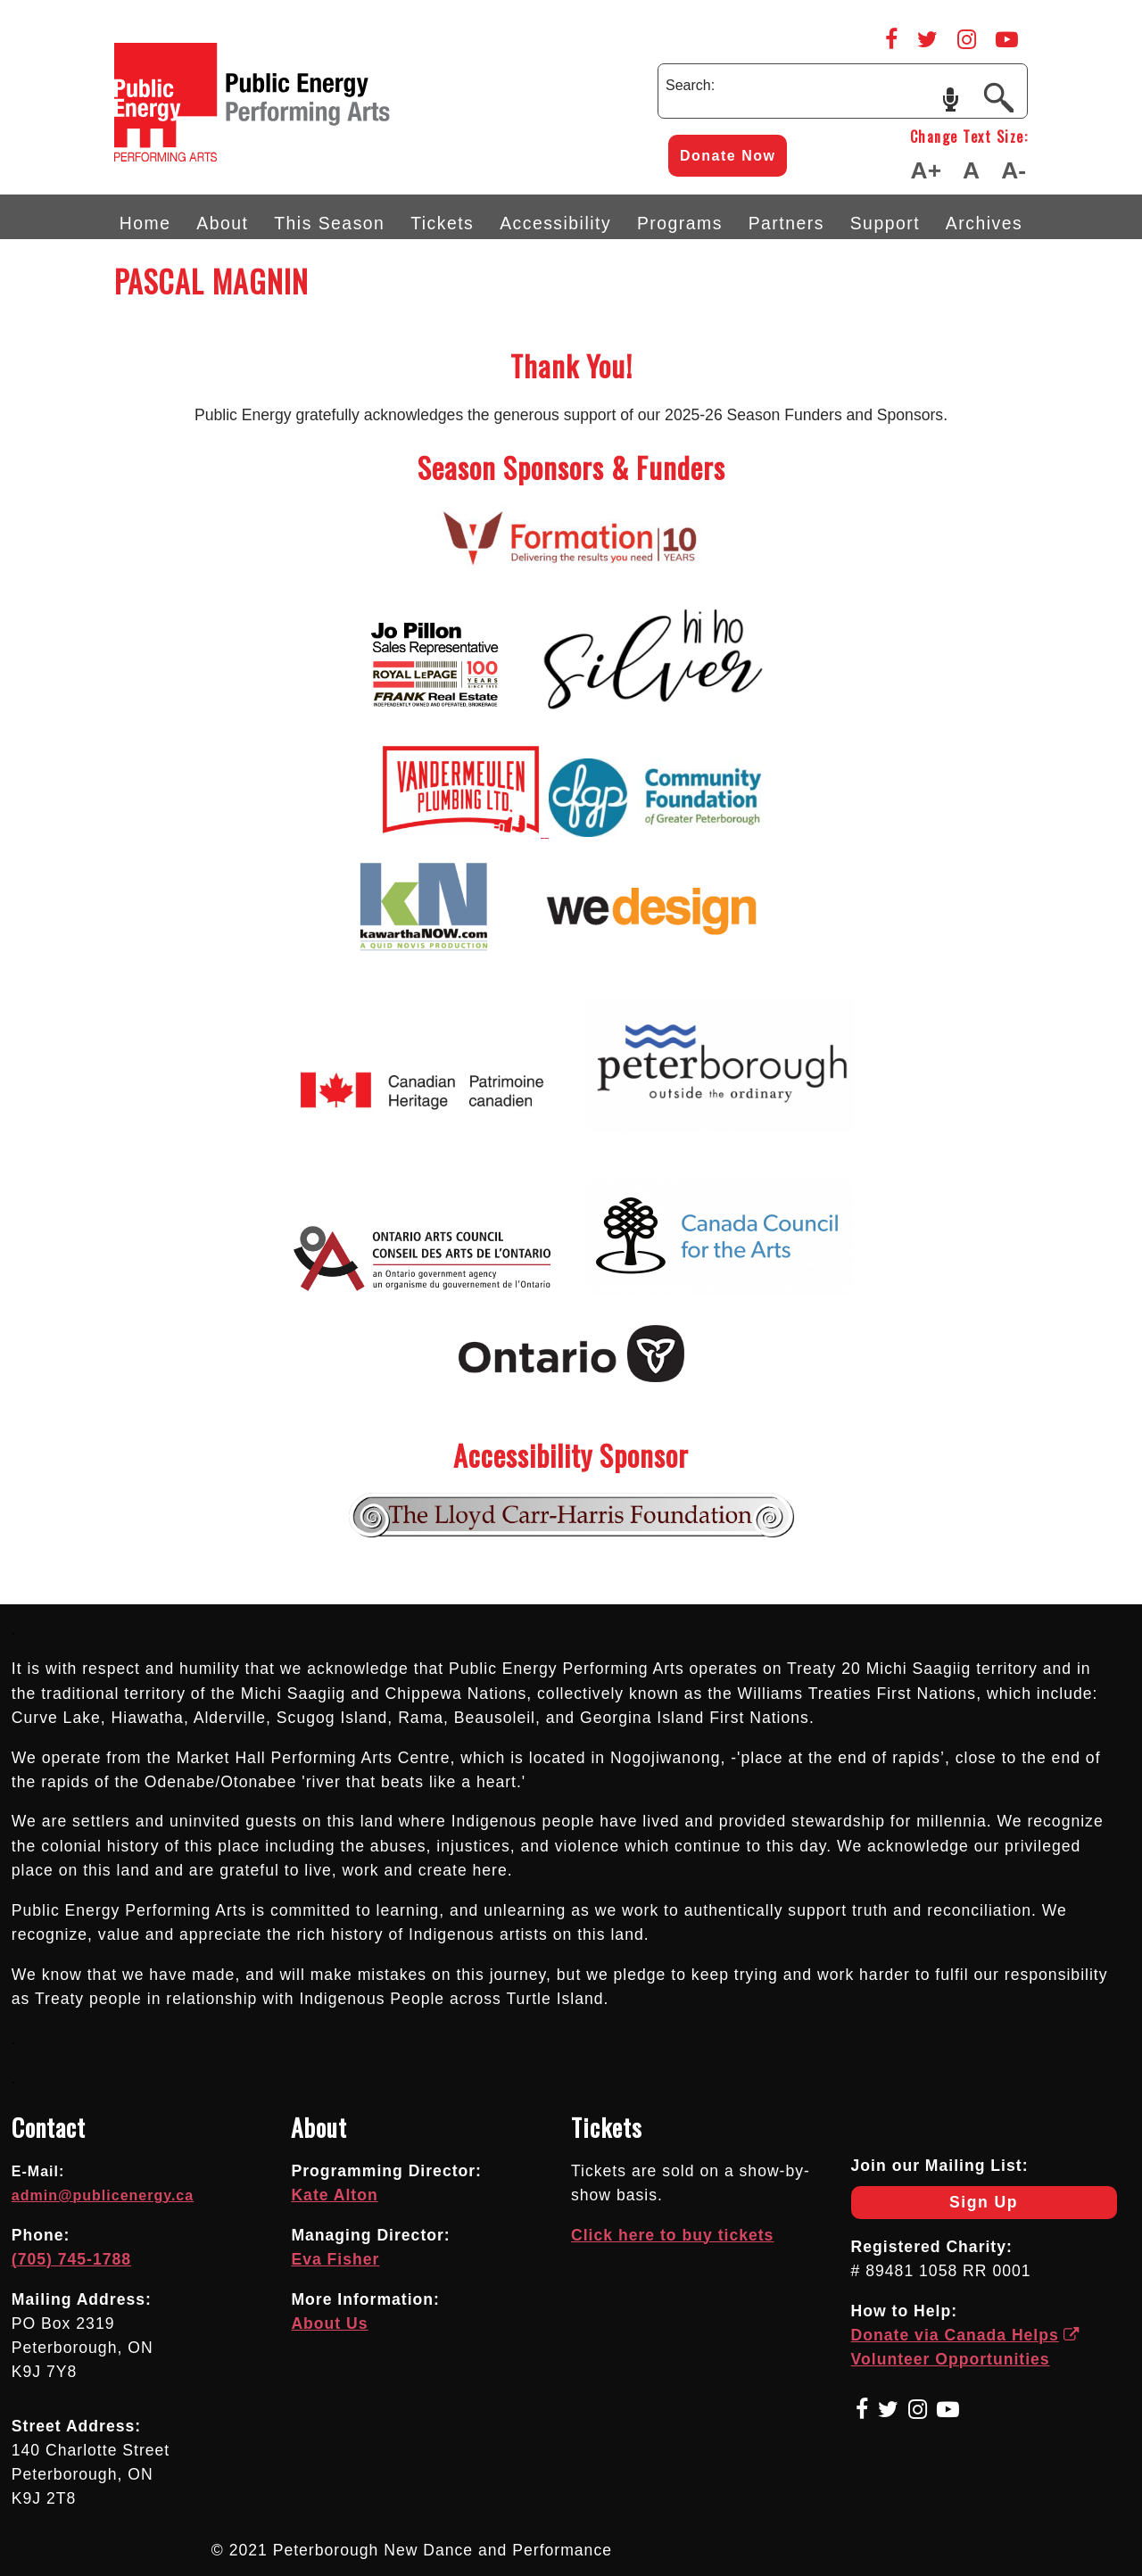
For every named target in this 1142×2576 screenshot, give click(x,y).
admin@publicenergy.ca (103, 2195)
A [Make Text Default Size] (971, 170)
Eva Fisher (335, 2259)
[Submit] (998, 96)
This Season (329, 223)
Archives (984, 223)
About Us (329, 2323)
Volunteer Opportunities (950, 2359)
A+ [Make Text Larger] (926, 170)
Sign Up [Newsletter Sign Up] (934, 2206)
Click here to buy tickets (672, 2235)
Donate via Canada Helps (965, 2335)
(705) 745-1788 (71, 2259)
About (222, 223)
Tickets (442, 223)
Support (885, 223)
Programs (680, 223)
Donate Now (727, 155)
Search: (690, 85)
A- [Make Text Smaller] (1013, 170)
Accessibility (555, 223)
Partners (786, 223)
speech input (950, 97)
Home (145, 223)
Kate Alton (334, 2195)
